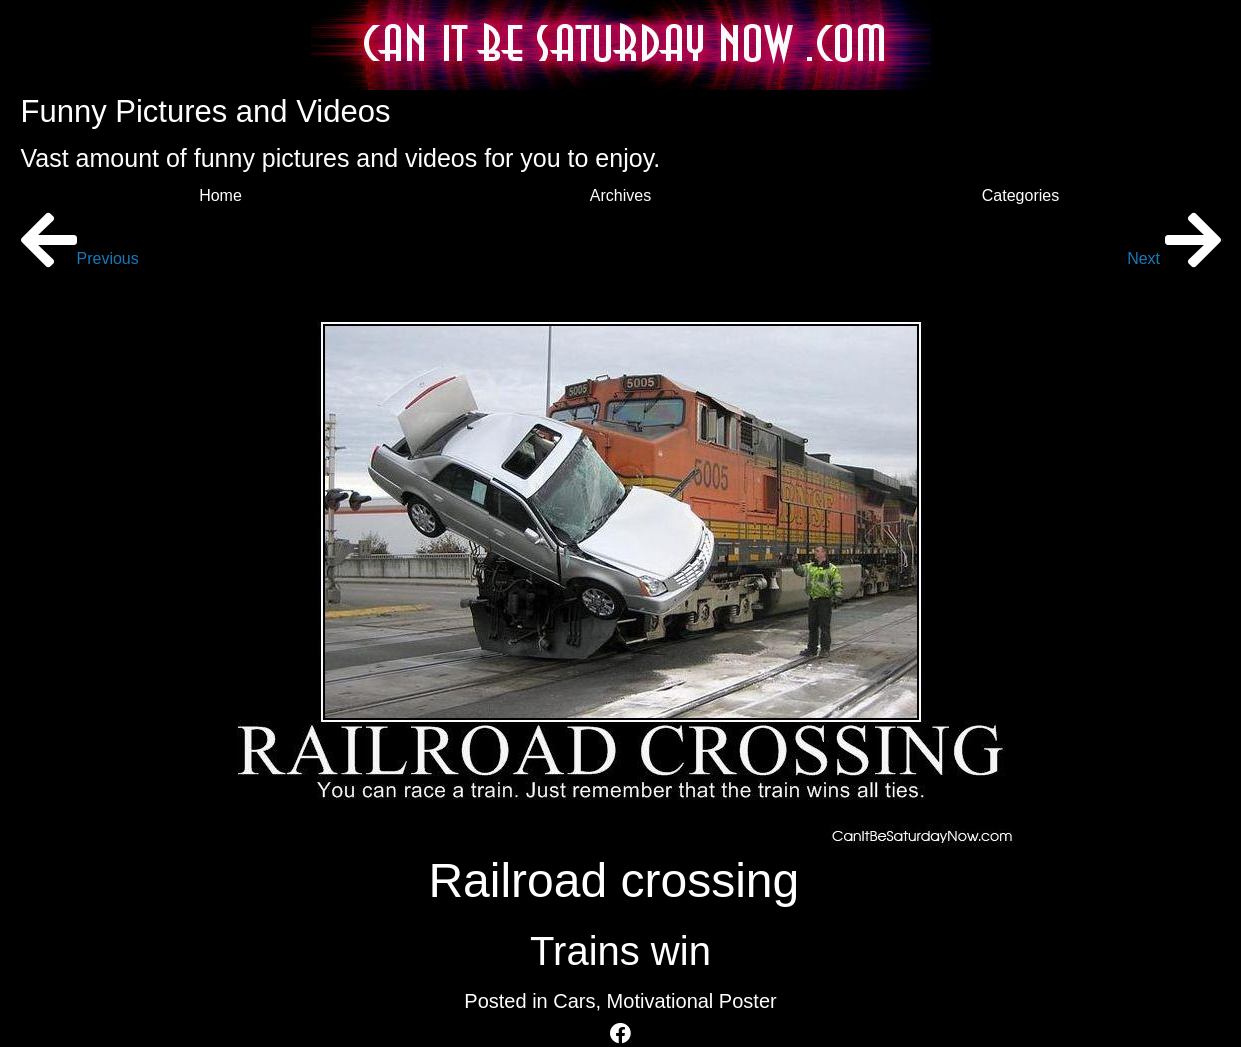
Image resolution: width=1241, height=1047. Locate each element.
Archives (620, 195)
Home (220, 195)
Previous (80, 258)
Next (1173, 258)
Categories (1020, 195)
